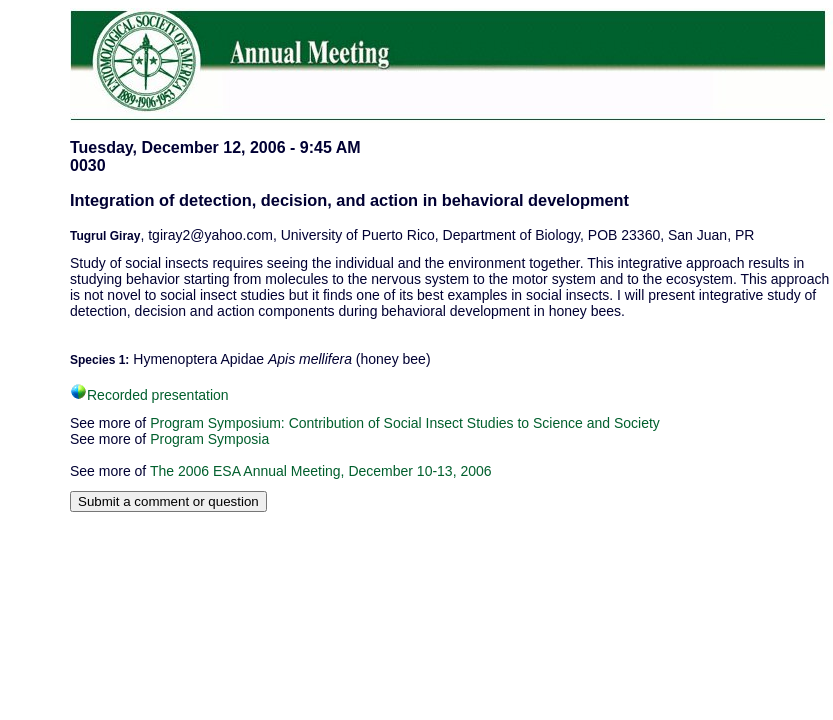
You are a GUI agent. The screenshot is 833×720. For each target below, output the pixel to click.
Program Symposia (209, 439)
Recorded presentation (149, 395)
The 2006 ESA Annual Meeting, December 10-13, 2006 (321, 471)
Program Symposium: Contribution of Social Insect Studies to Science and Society (405, 423)
